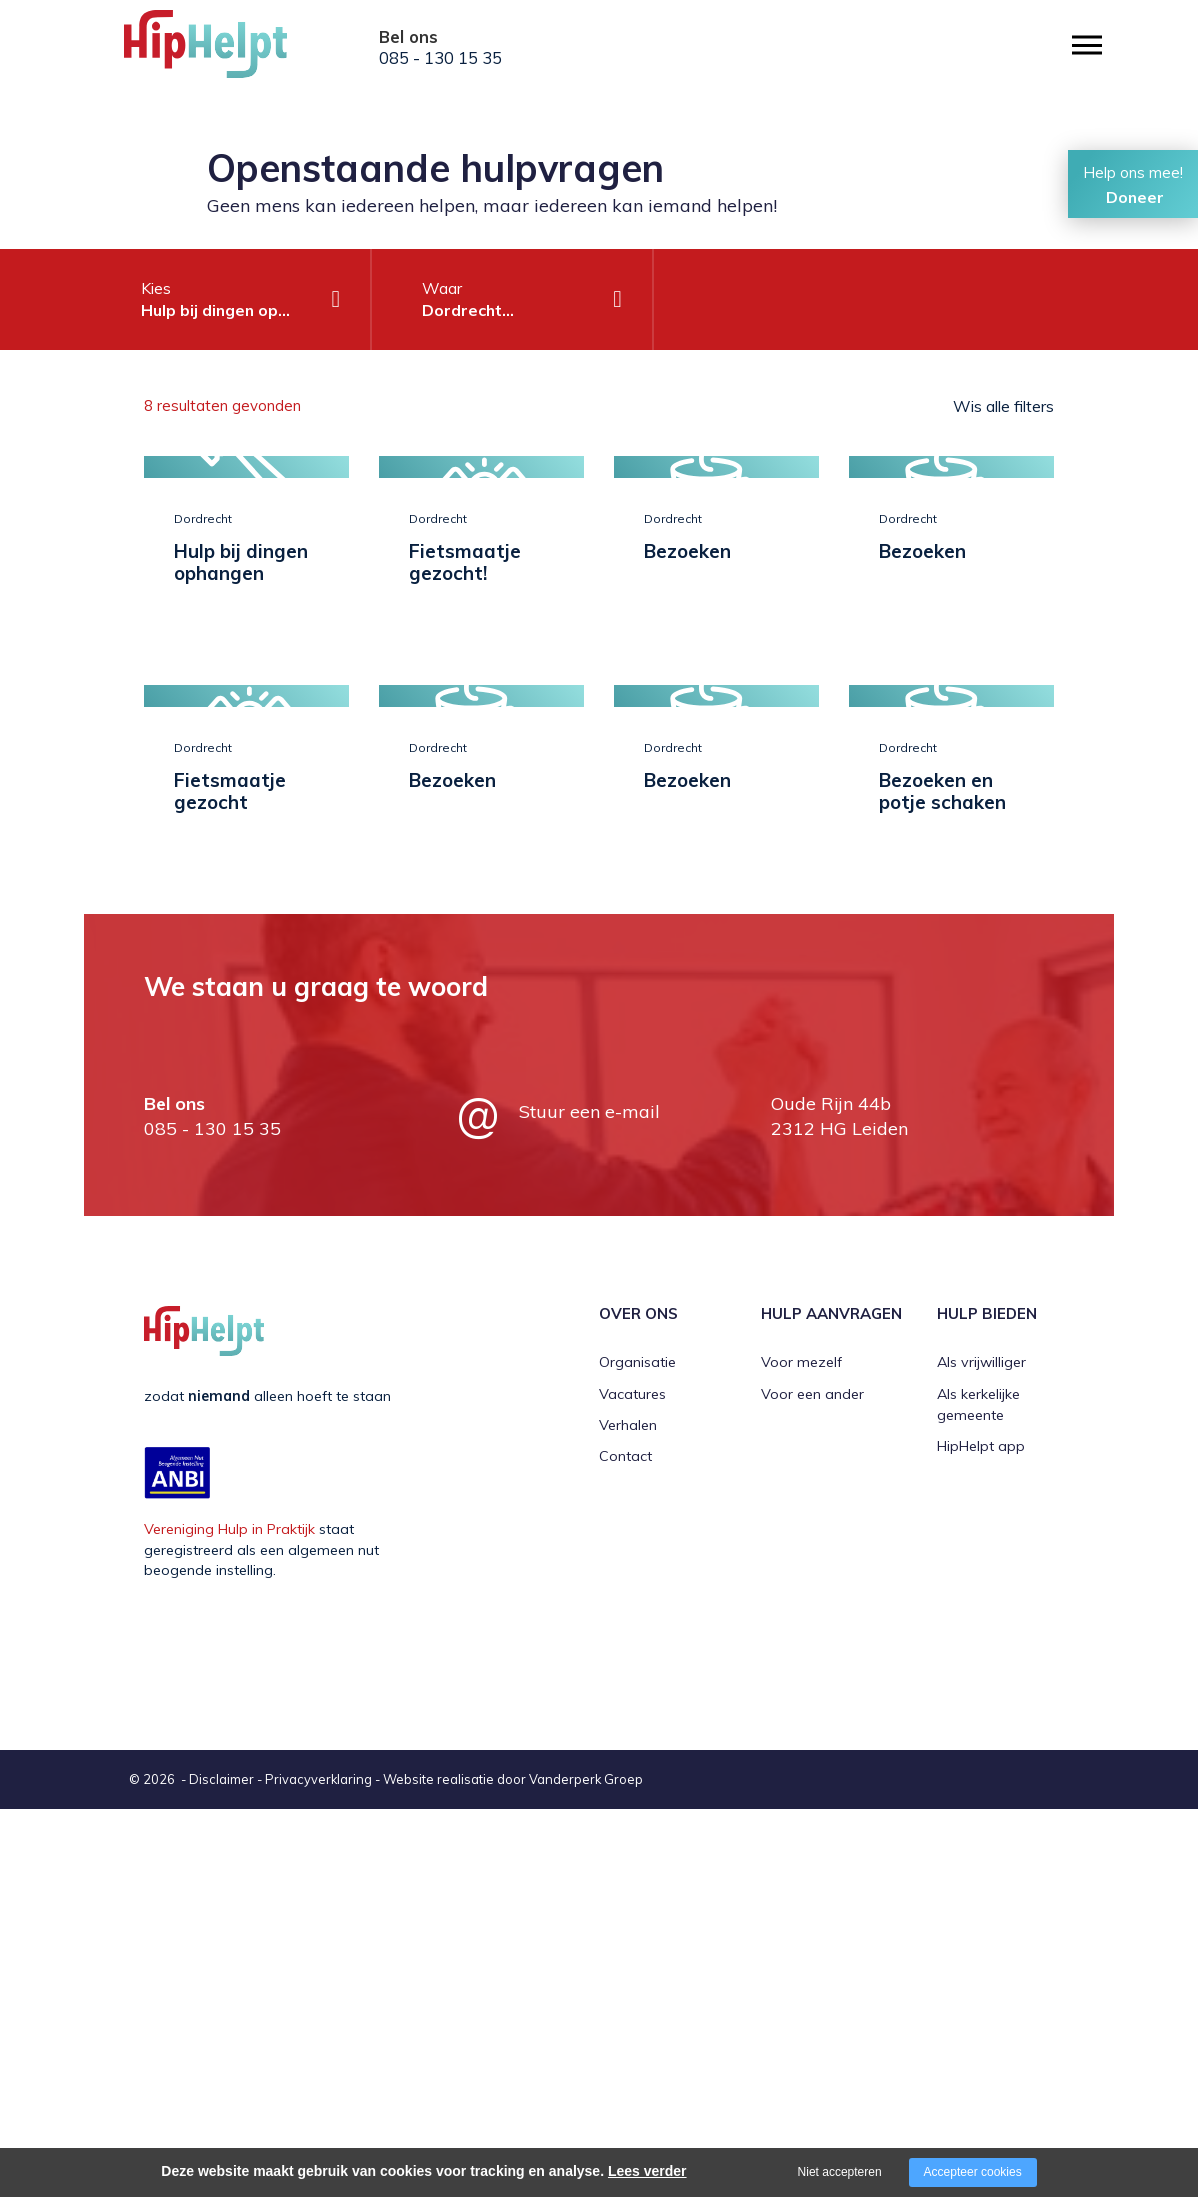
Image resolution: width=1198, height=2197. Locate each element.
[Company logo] (224, 50)
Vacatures (632, 1782)
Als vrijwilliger (981, 1750)
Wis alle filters (1003, 406)
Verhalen (628, 1813)
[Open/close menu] (1087, 45)
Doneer (1135, 197)
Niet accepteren (840, 2172)
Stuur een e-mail (589, 1499)
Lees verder (647, 2171)
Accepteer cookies (973, 2172)
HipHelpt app (981, 1835)
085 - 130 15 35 (440, 58)
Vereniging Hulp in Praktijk (229, 1917)
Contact (625, 1845)
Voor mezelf (801, 1750)
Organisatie (637, 1750)
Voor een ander (812, 1782)
